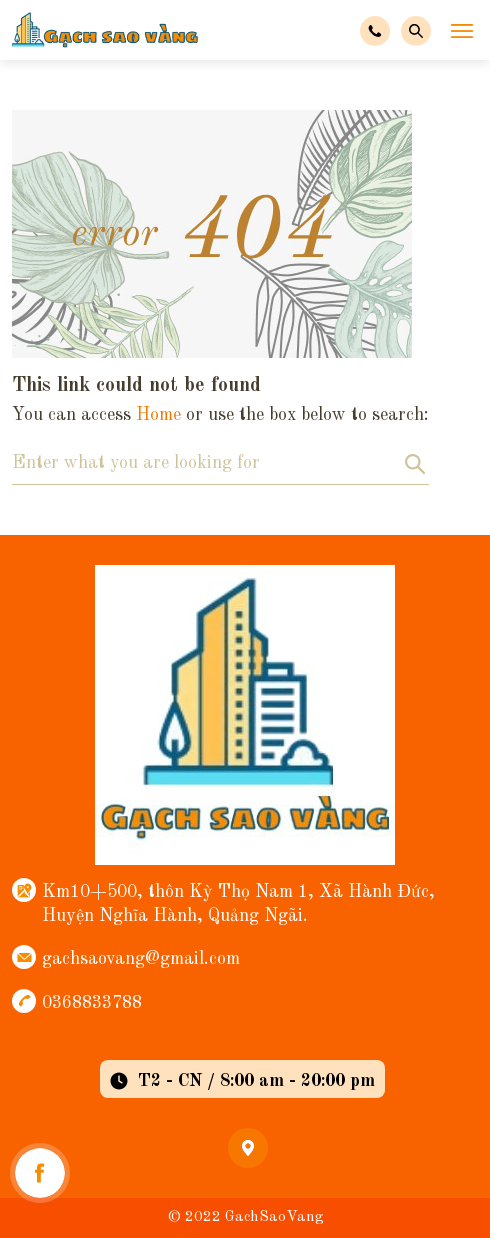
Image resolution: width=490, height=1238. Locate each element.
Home (158, 415)
